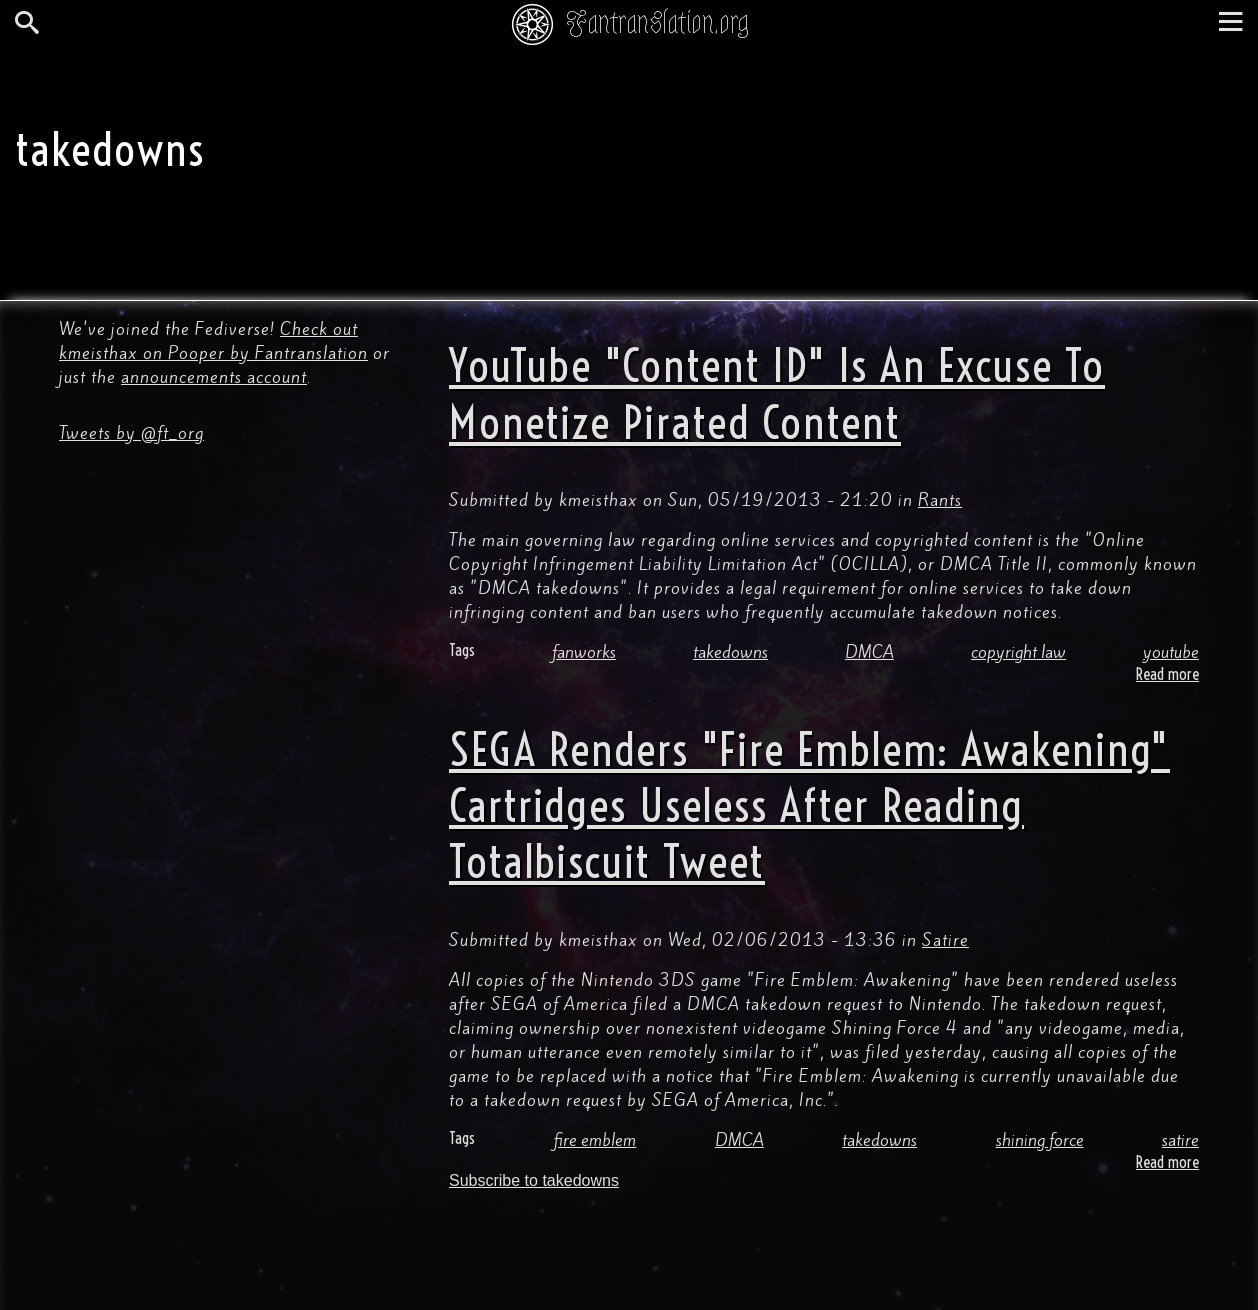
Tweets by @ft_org (131, 433)
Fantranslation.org (657, 22)
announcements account (214, 377)
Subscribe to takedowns (534, 1180)
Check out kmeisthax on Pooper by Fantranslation (213, 341)
